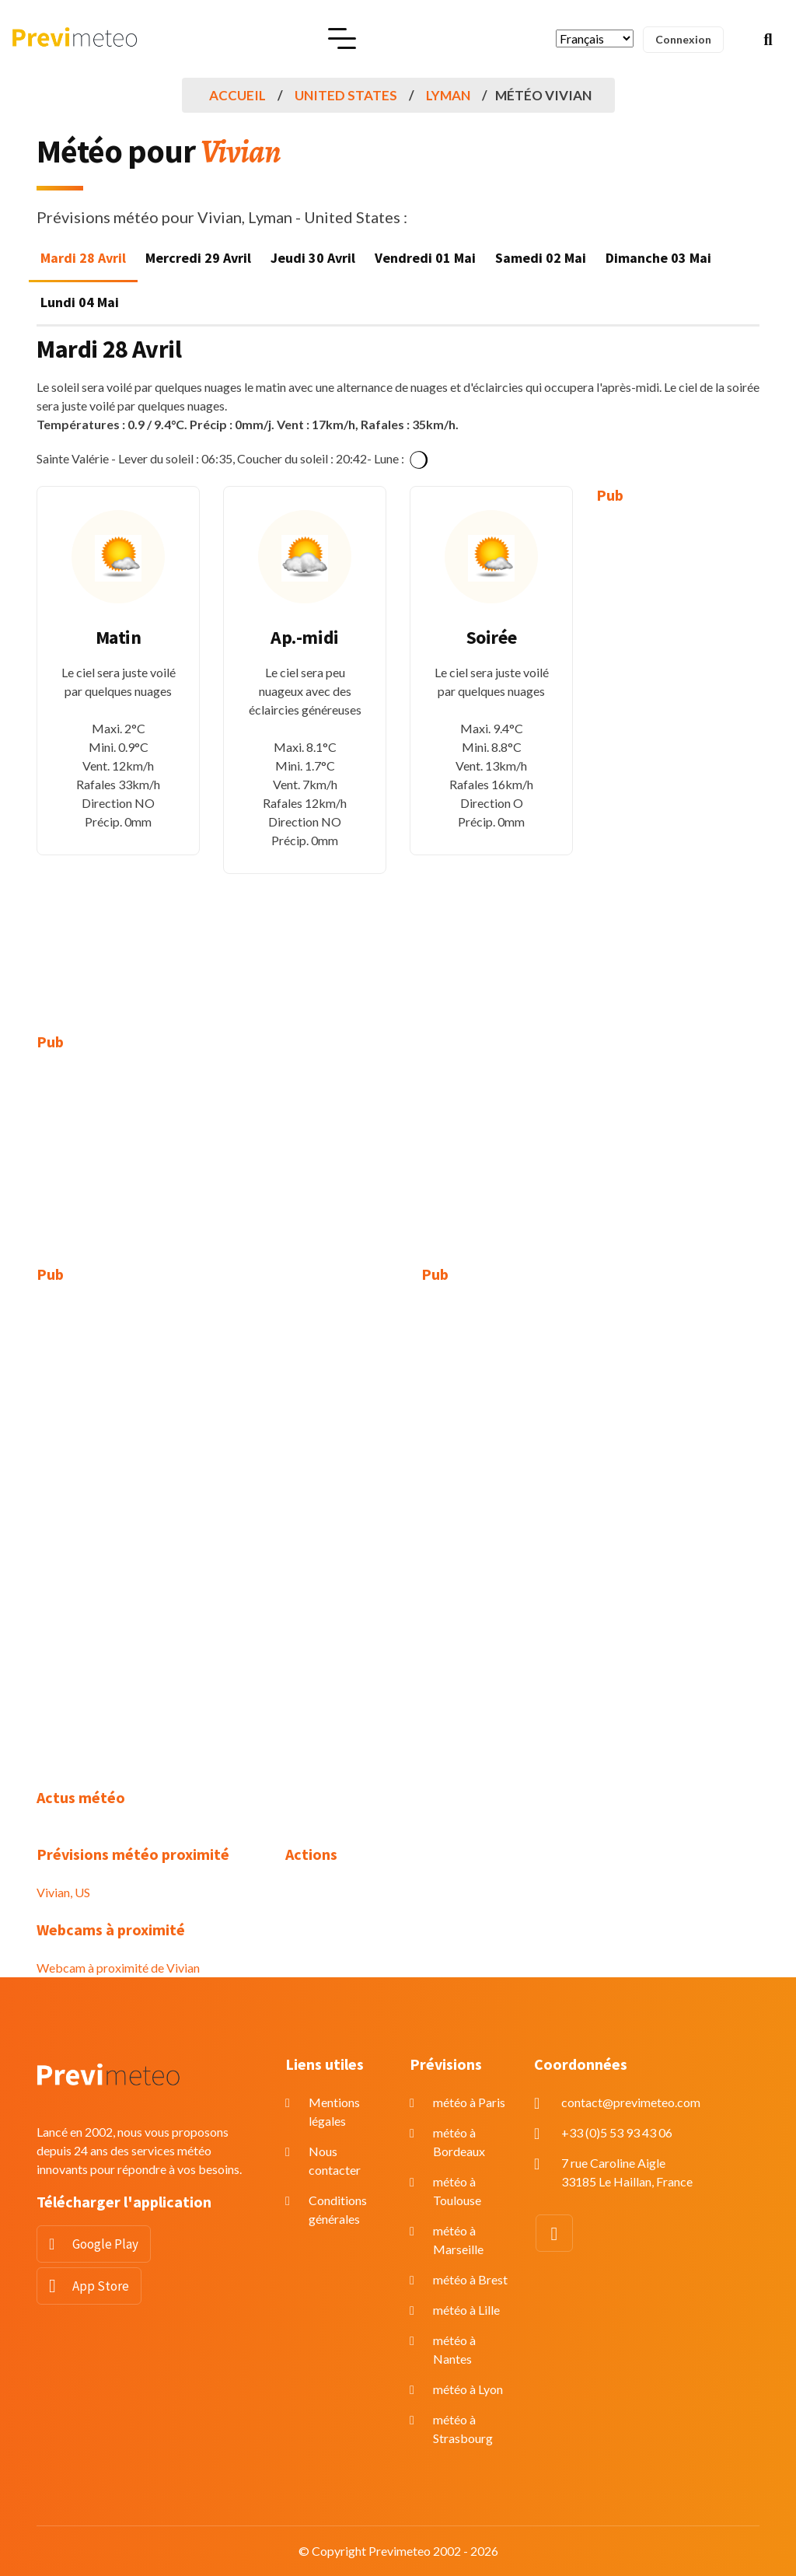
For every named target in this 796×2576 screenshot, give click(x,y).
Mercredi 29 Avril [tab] (198, 258)
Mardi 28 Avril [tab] (83, 258)
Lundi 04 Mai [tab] (79, 302)
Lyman (448, 95)
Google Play (105, 2244)
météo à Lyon (468, 2389)
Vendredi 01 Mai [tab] (425, 258)
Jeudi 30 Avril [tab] (313, 258)
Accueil (237, 95)
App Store (100, 2286)
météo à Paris (469, 2102)
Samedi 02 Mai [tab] (540, 258)
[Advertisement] (677, 757)
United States (346, 95)
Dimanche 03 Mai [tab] (658, 258)
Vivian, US (63, 1892)
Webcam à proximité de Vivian (118, 1967)
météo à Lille (466, 2309)
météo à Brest (470, 2279)
